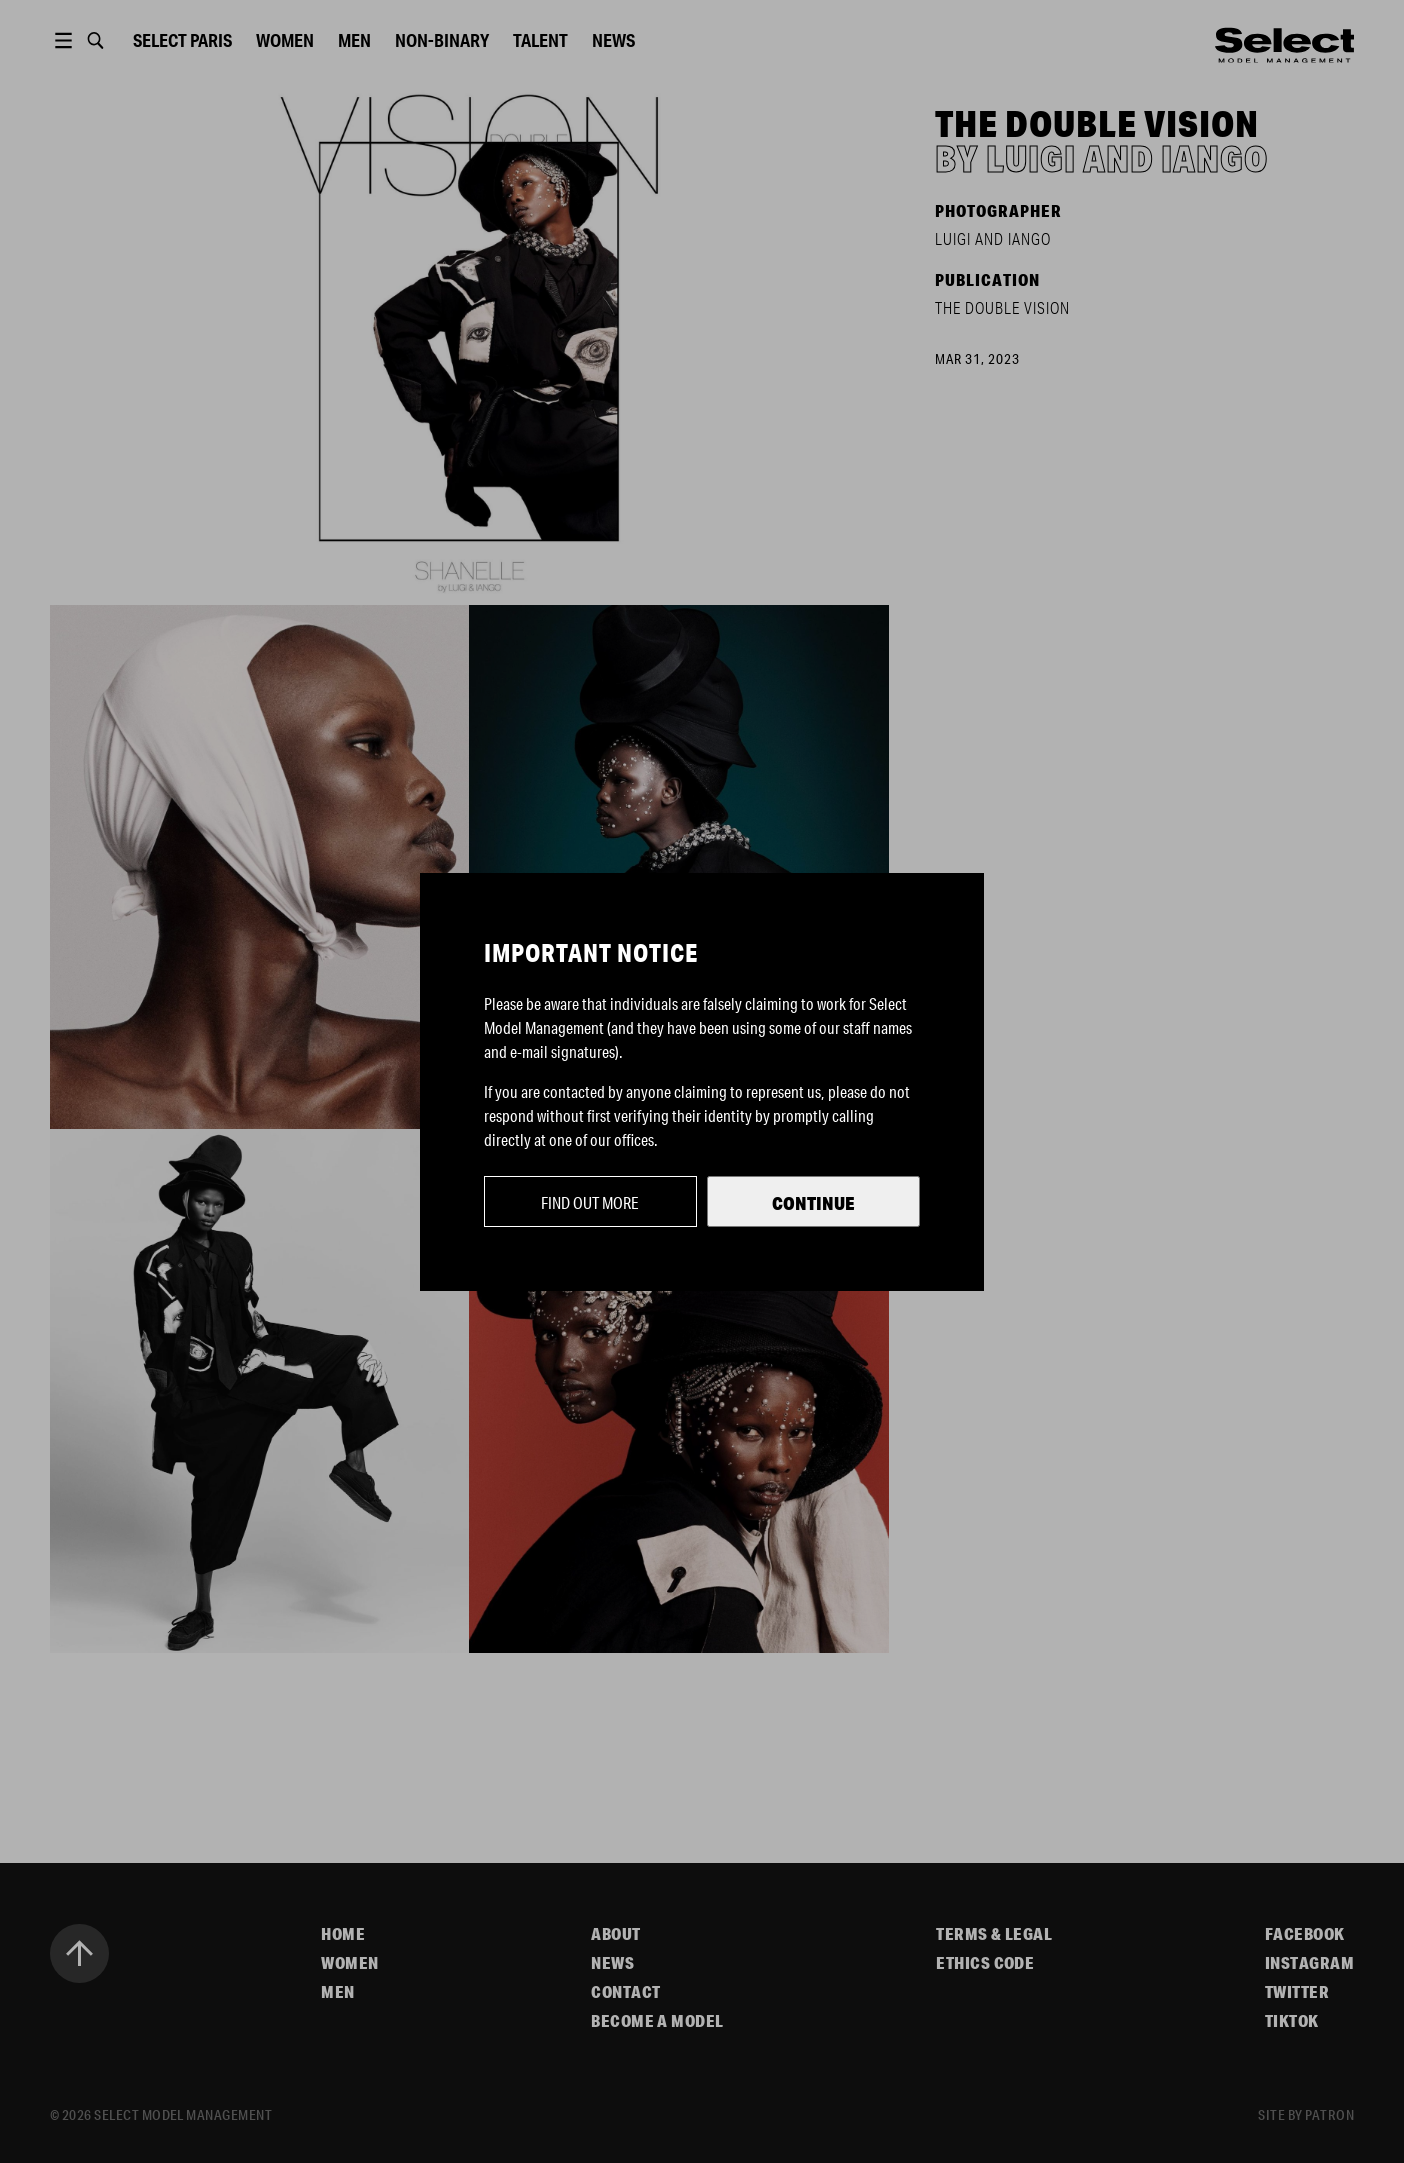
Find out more (590, 1202)
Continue (813, 1203)
